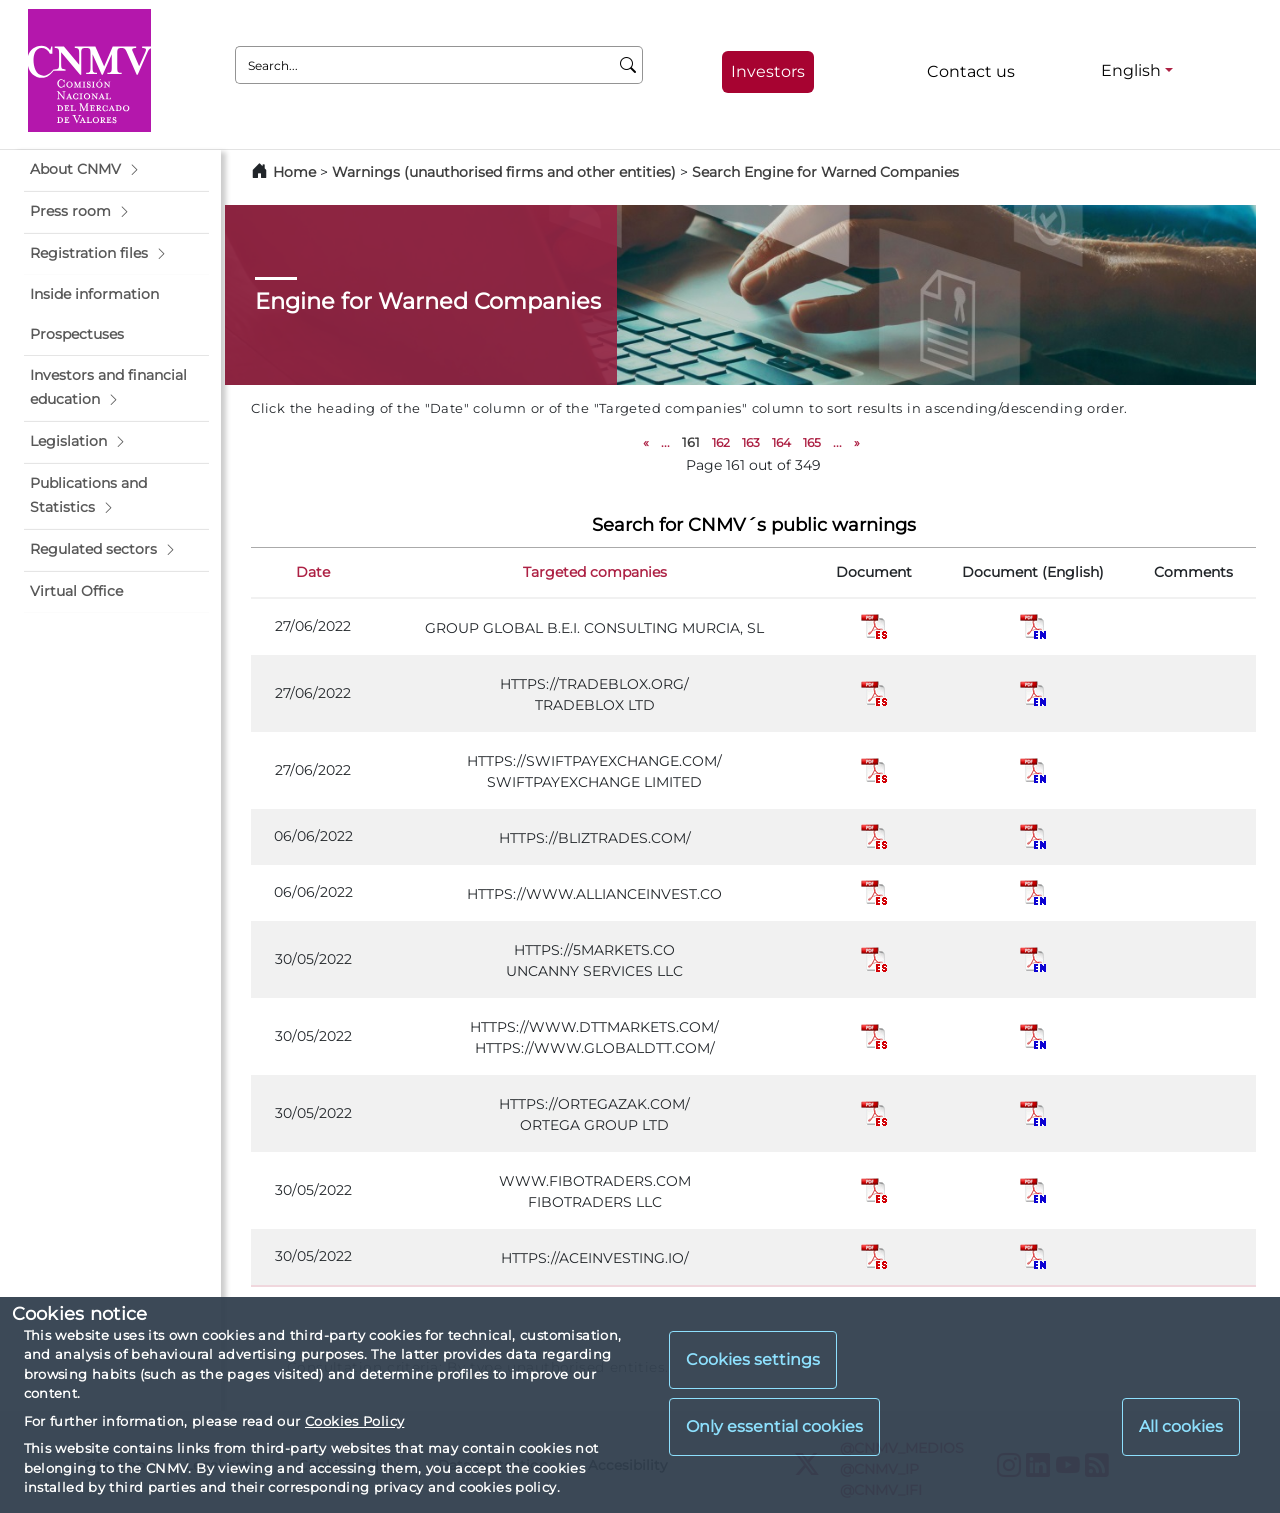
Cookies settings (753, 1359)
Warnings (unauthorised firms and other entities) (504, 172)
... (665, 442)
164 (781, 442)
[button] (116, 170)
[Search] (628, 65)
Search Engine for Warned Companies (825, 172)
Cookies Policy (354, 1421)
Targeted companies (595, 572)
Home (294, 172)
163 (751, 442)
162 (721, 442)
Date (313, 572)
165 (812, 442)
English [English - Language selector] (1131, 70)
